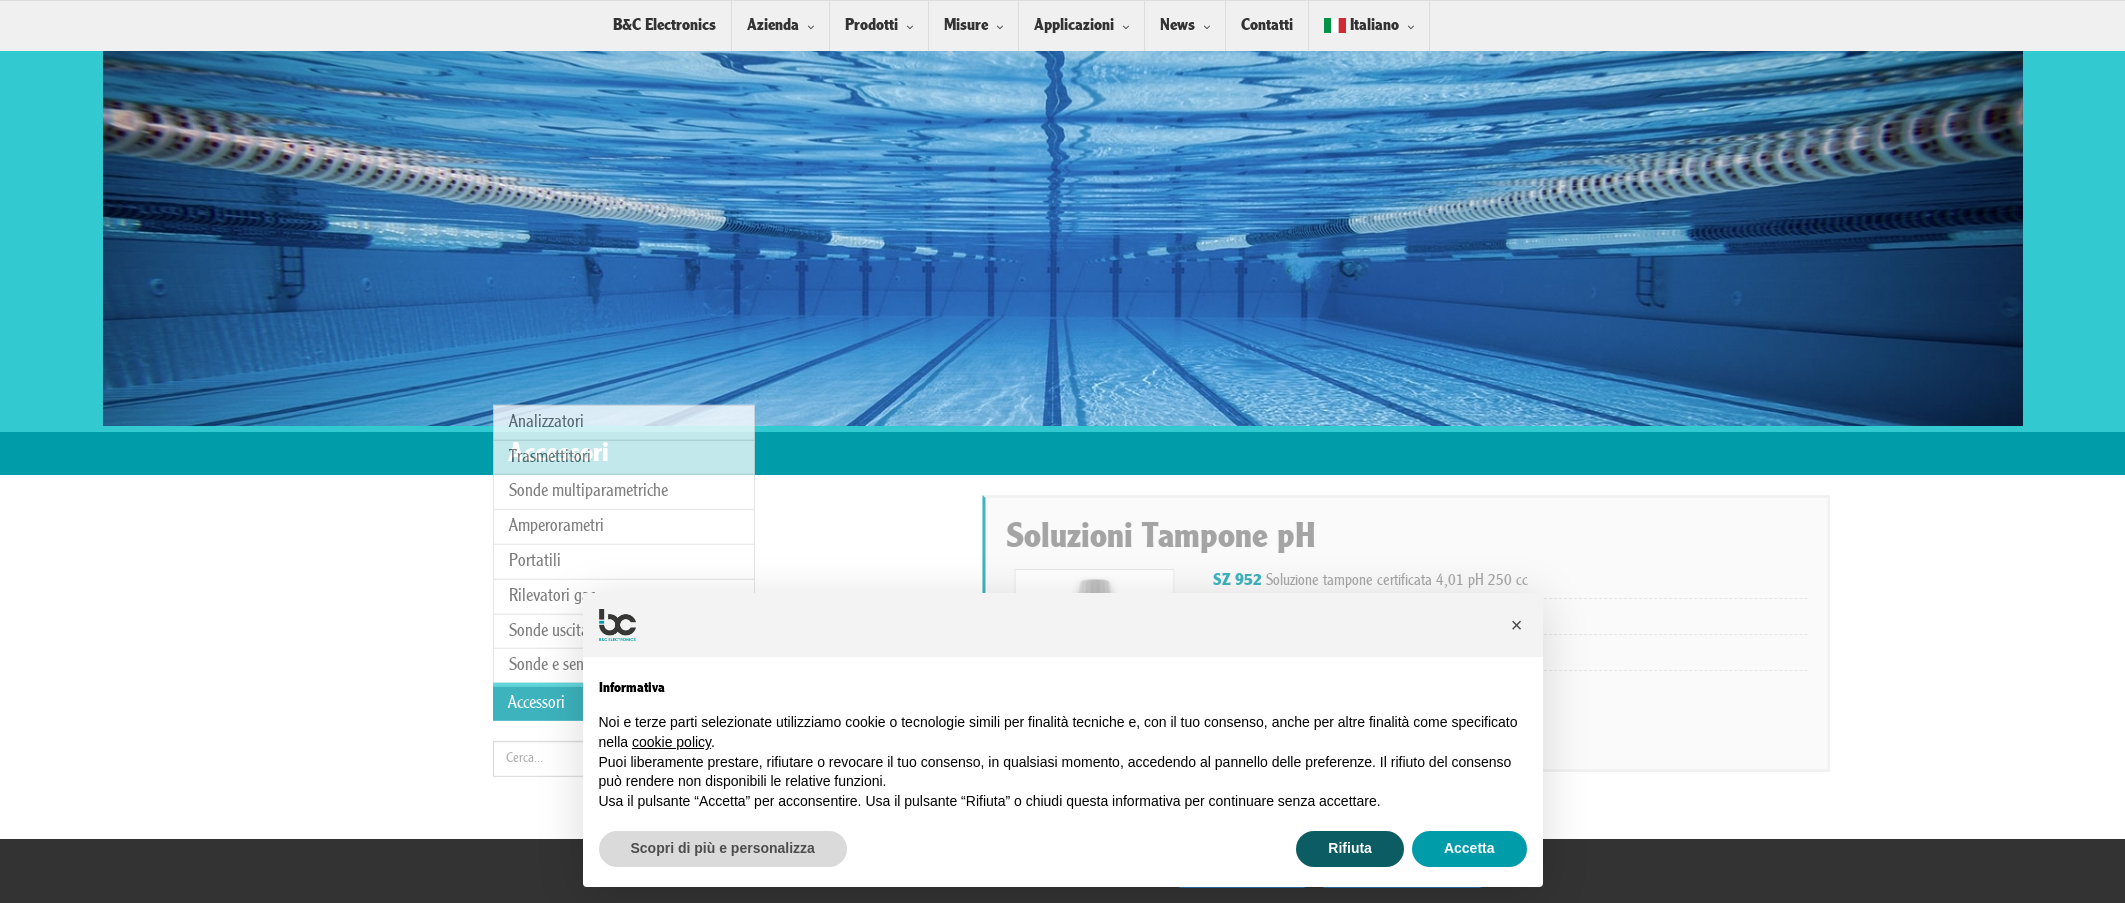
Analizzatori (546, 297)
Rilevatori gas (552, 471)
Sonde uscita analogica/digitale (609, 506)
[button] (1517, 625)
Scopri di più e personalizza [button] (723, 848)
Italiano (1361, 25)
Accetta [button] (1469, 848)
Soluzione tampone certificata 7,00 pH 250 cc (1643, 616)
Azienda (773, 25)
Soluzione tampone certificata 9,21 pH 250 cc (1643, 652)
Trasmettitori (550, 332)
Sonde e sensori (558, 540)
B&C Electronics (664, 25)
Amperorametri (556, 401)
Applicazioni (1074, 25)
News (1177, 25)
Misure (966, 25)
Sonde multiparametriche (588, 366)
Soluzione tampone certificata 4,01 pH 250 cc (1643, 581)
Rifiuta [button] (1350, 848)
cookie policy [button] (671, 742)
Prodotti (871, 25)
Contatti (1267, 25)
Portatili (535, 436)
